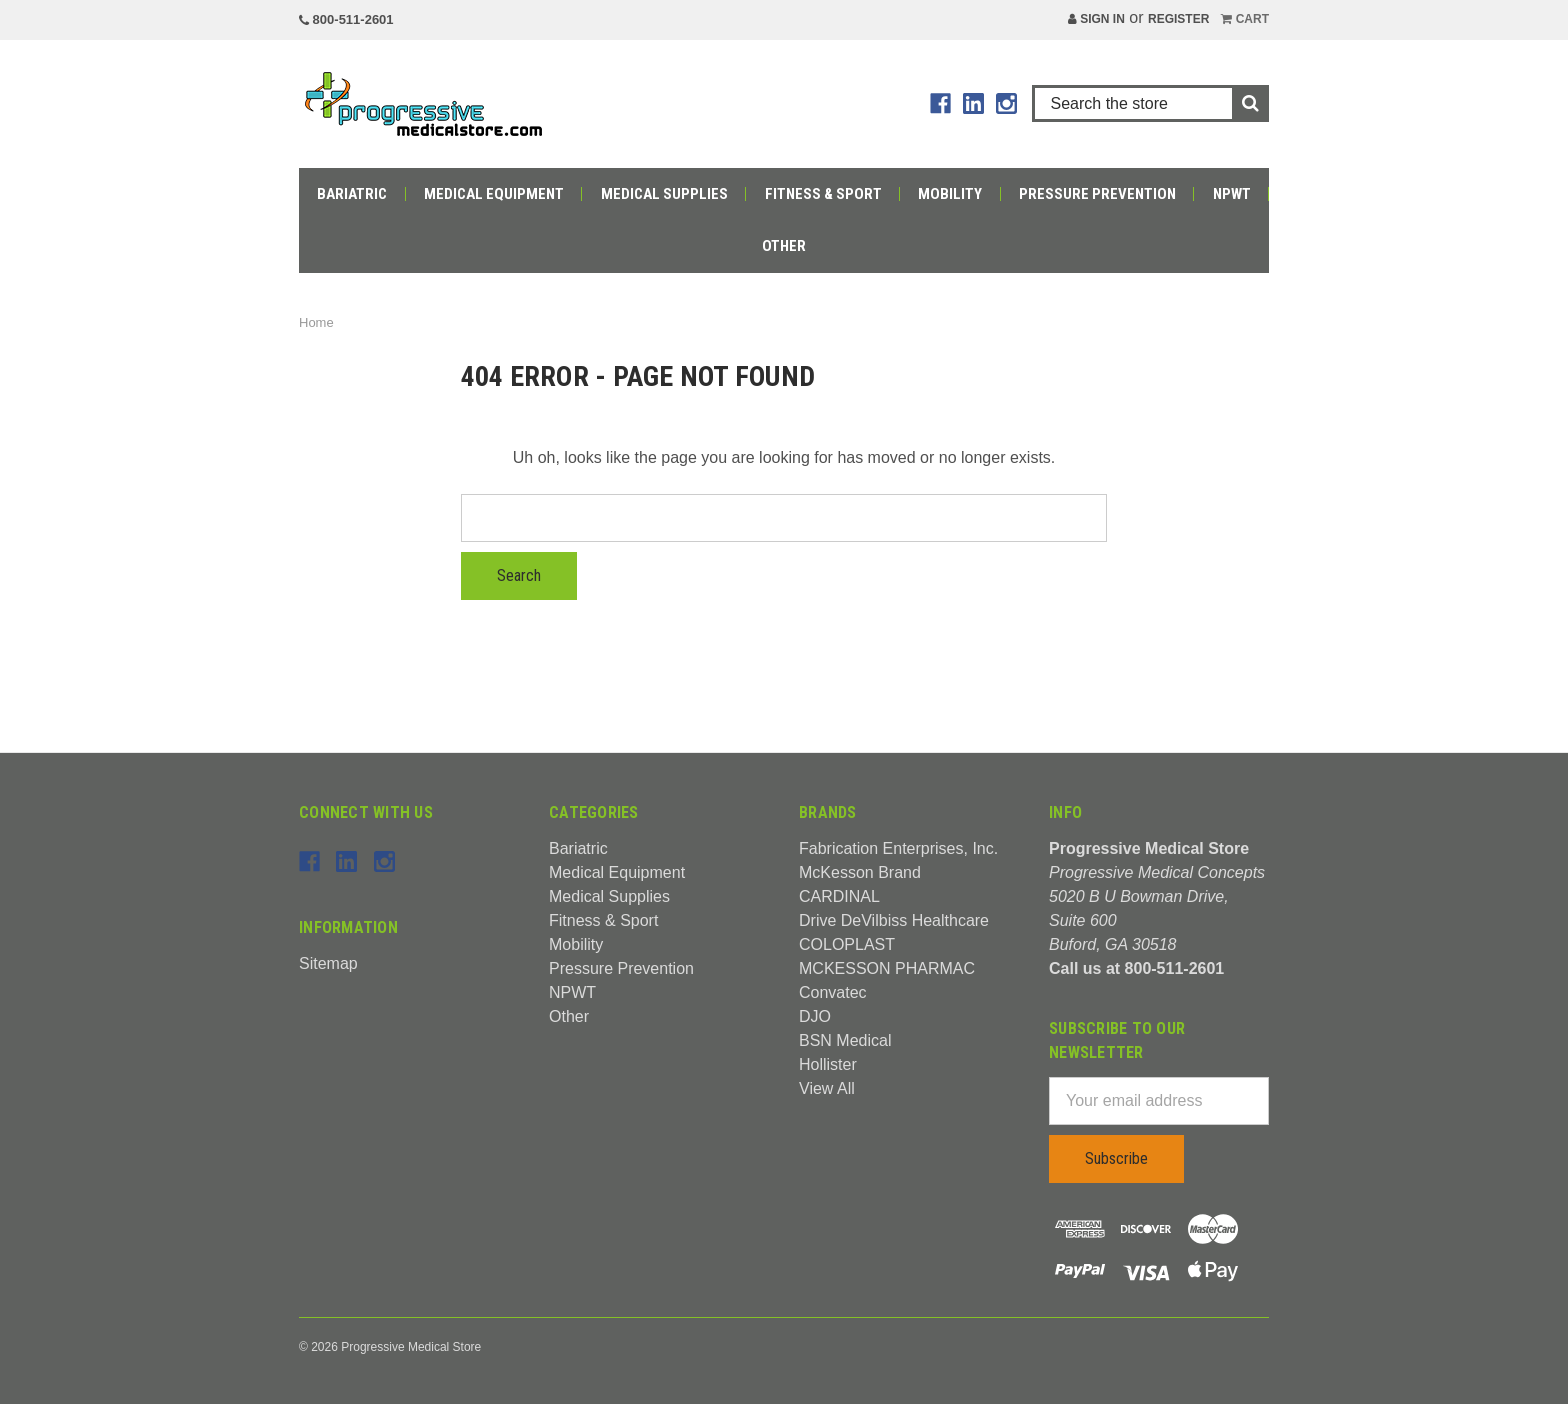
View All (827, 1088)
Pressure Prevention (1097, 194)
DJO (815, 1016)
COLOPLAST (847, 944)
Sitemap (328, 963)
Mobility (950, 194)
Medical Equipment (494, 194)
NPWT (1232, 194)
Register (1178, 19)
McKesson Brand (860, 872)
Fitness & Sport (823, 194)
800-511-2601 (346, 19)
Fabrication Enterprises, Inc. (898, 848)
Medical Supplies (664, 194)
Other (784, 246)
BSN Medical (845, 1040)
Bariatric (352, 194)
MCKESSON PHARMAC (887, 968)
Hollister (828, 1064)
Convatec (833, 992)
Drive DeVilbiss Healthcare (894, 920)
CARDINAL (839, 896)
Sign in (1096, 19)
